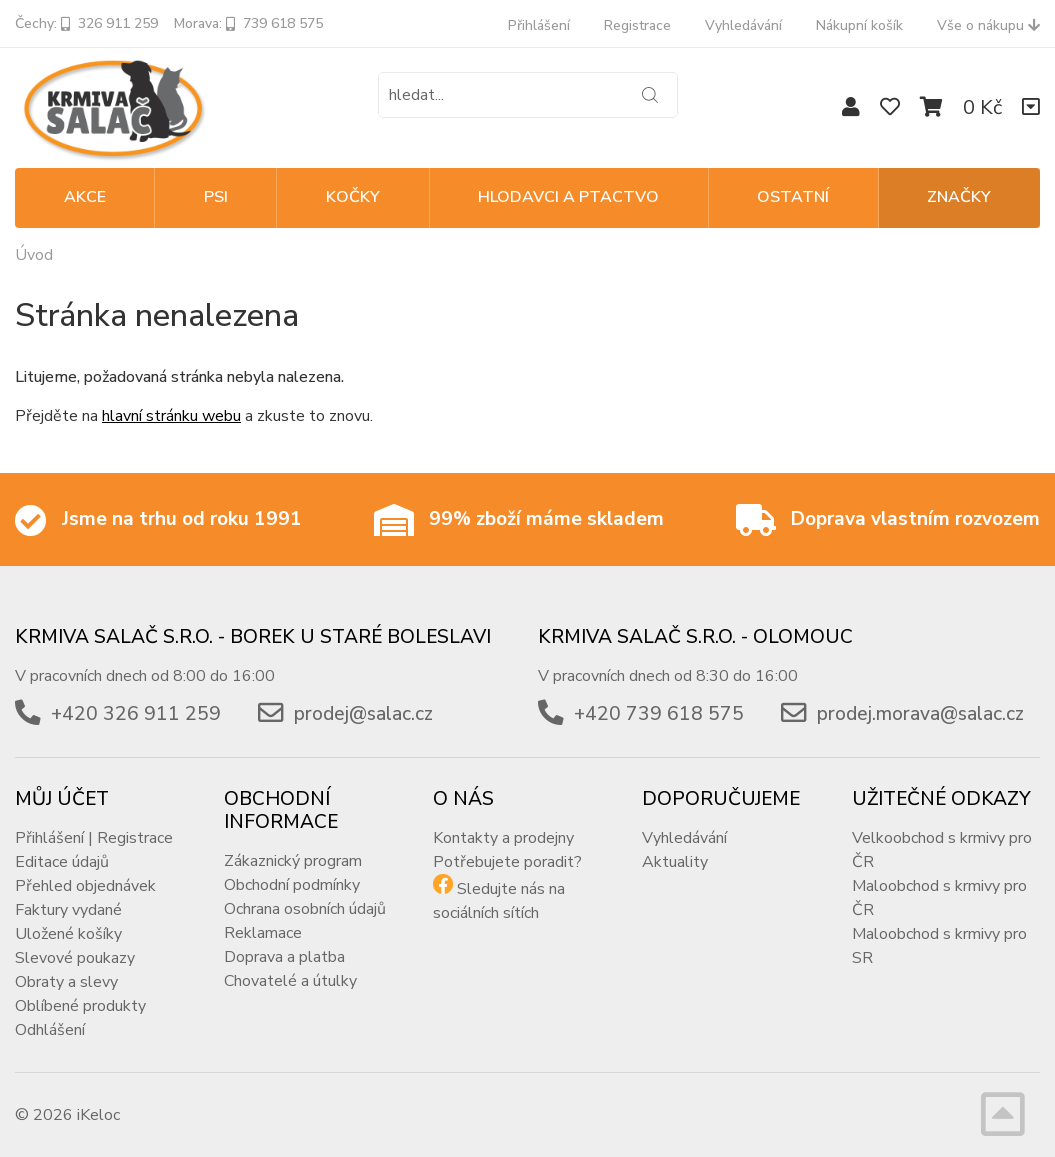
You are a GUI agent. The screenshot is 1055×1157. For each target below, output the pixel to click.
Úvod (34, 255)
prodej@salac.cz (363, 714)
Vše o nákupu (988, 25)
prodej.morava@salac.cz (920, 714)
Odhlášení (50, 1030)
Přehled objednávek (85, 886)
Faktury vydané (68, 910)
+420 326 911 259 (136, 714)
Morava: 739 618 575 (248, 23)
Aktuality (675, 862)
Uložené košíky (68, 934)
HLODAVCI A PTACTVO (568, 197)
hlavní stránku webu (171, 416)
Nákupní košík (859, 25)
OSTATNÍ (793, 197)
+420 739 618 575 (659, 714)
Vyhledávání (743, 25)
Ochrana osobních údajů (305, 909)
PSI (216, 197)
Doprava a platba (284, 957)
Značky (959, 197)
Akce (85, 197)
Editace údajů (62, 862)
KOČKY (353, 197)
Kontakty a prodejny (503, 838)
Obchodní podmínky (292, 885)
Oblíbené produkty (80, 1006)
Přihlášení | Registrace (94, 838)
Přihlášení (539, 25)
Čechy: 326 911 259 (86, 23)
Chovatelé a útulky (290, 981)
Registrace (637, 25)
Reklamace (263, 933)
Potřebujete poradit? (507, 862)
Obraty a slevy (66, 982)
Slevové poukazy (75, 958)
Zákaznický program (293, 861)
